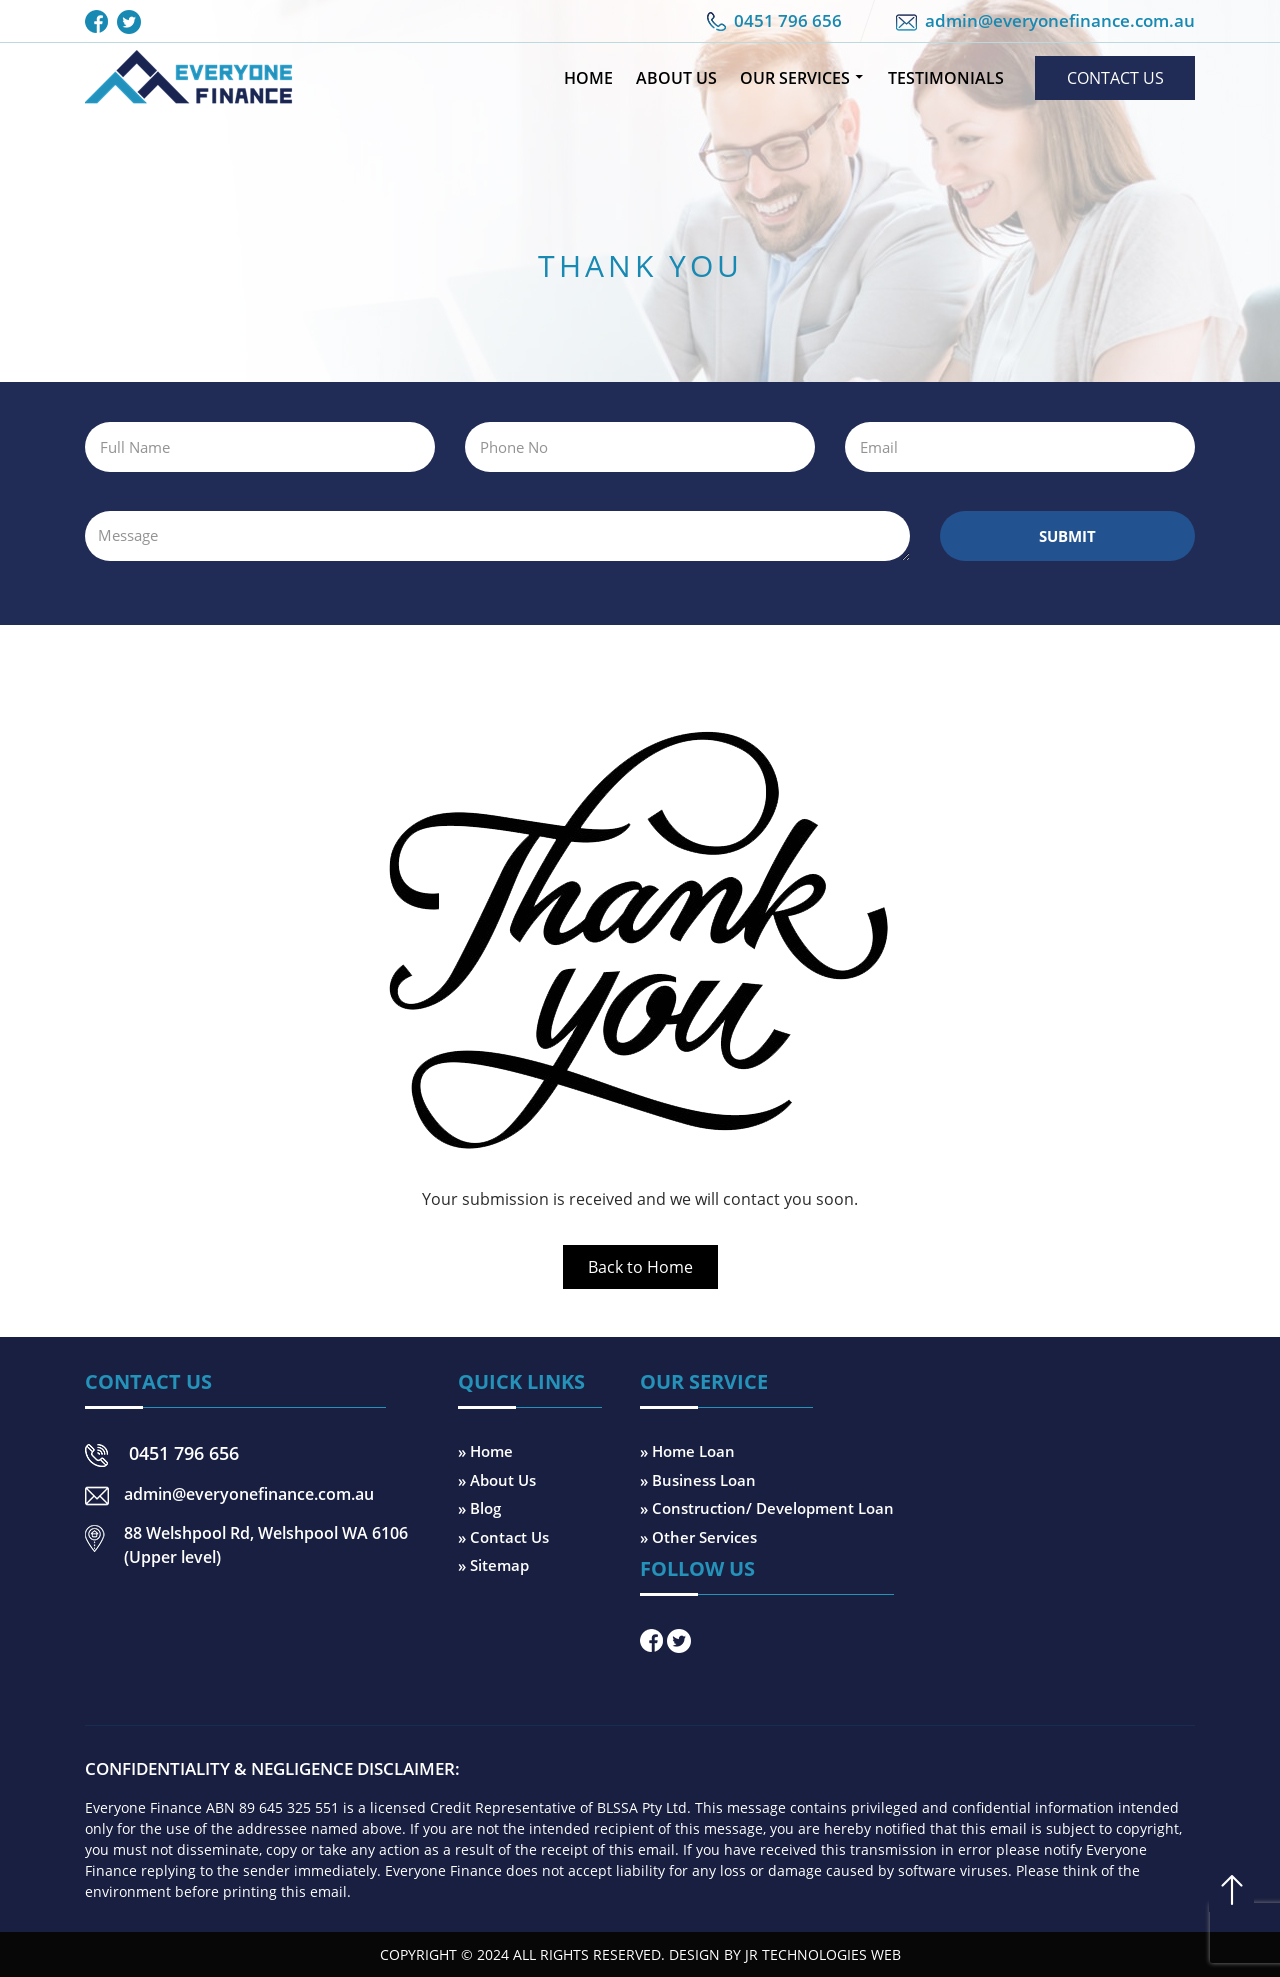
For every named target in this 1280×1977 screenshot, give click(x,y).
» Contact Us (503, 1537)
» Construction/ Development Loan (767, 1508)
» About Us (497, 1480)
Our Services (795, 78)
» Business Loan (698, 1480)
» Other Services (698, 1537)
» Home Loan (687, 1451)
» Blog (479, 1508)
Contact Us (1115, 78)
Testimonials (946, 78)
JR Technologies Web (823, 1954)
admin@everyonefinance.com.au (1060, 20)
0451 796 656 (788, 20)
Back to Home (640, 1267)
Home (588, 78)
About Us (676, 78)
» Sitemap (493, 1565)
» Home (485, 1451)
